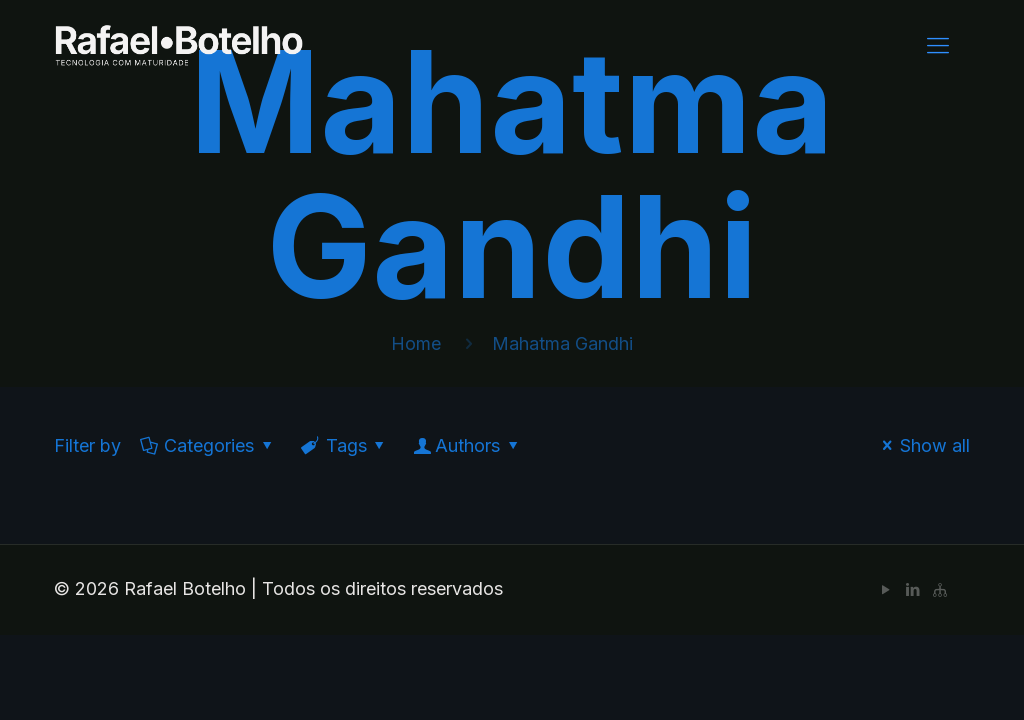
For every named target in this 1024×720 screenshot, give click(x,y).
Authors (467, 445)
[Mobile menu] (938, 45)
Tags (344, 445)
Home (416, 343)
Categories (207, 445)
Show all (922, 445)
